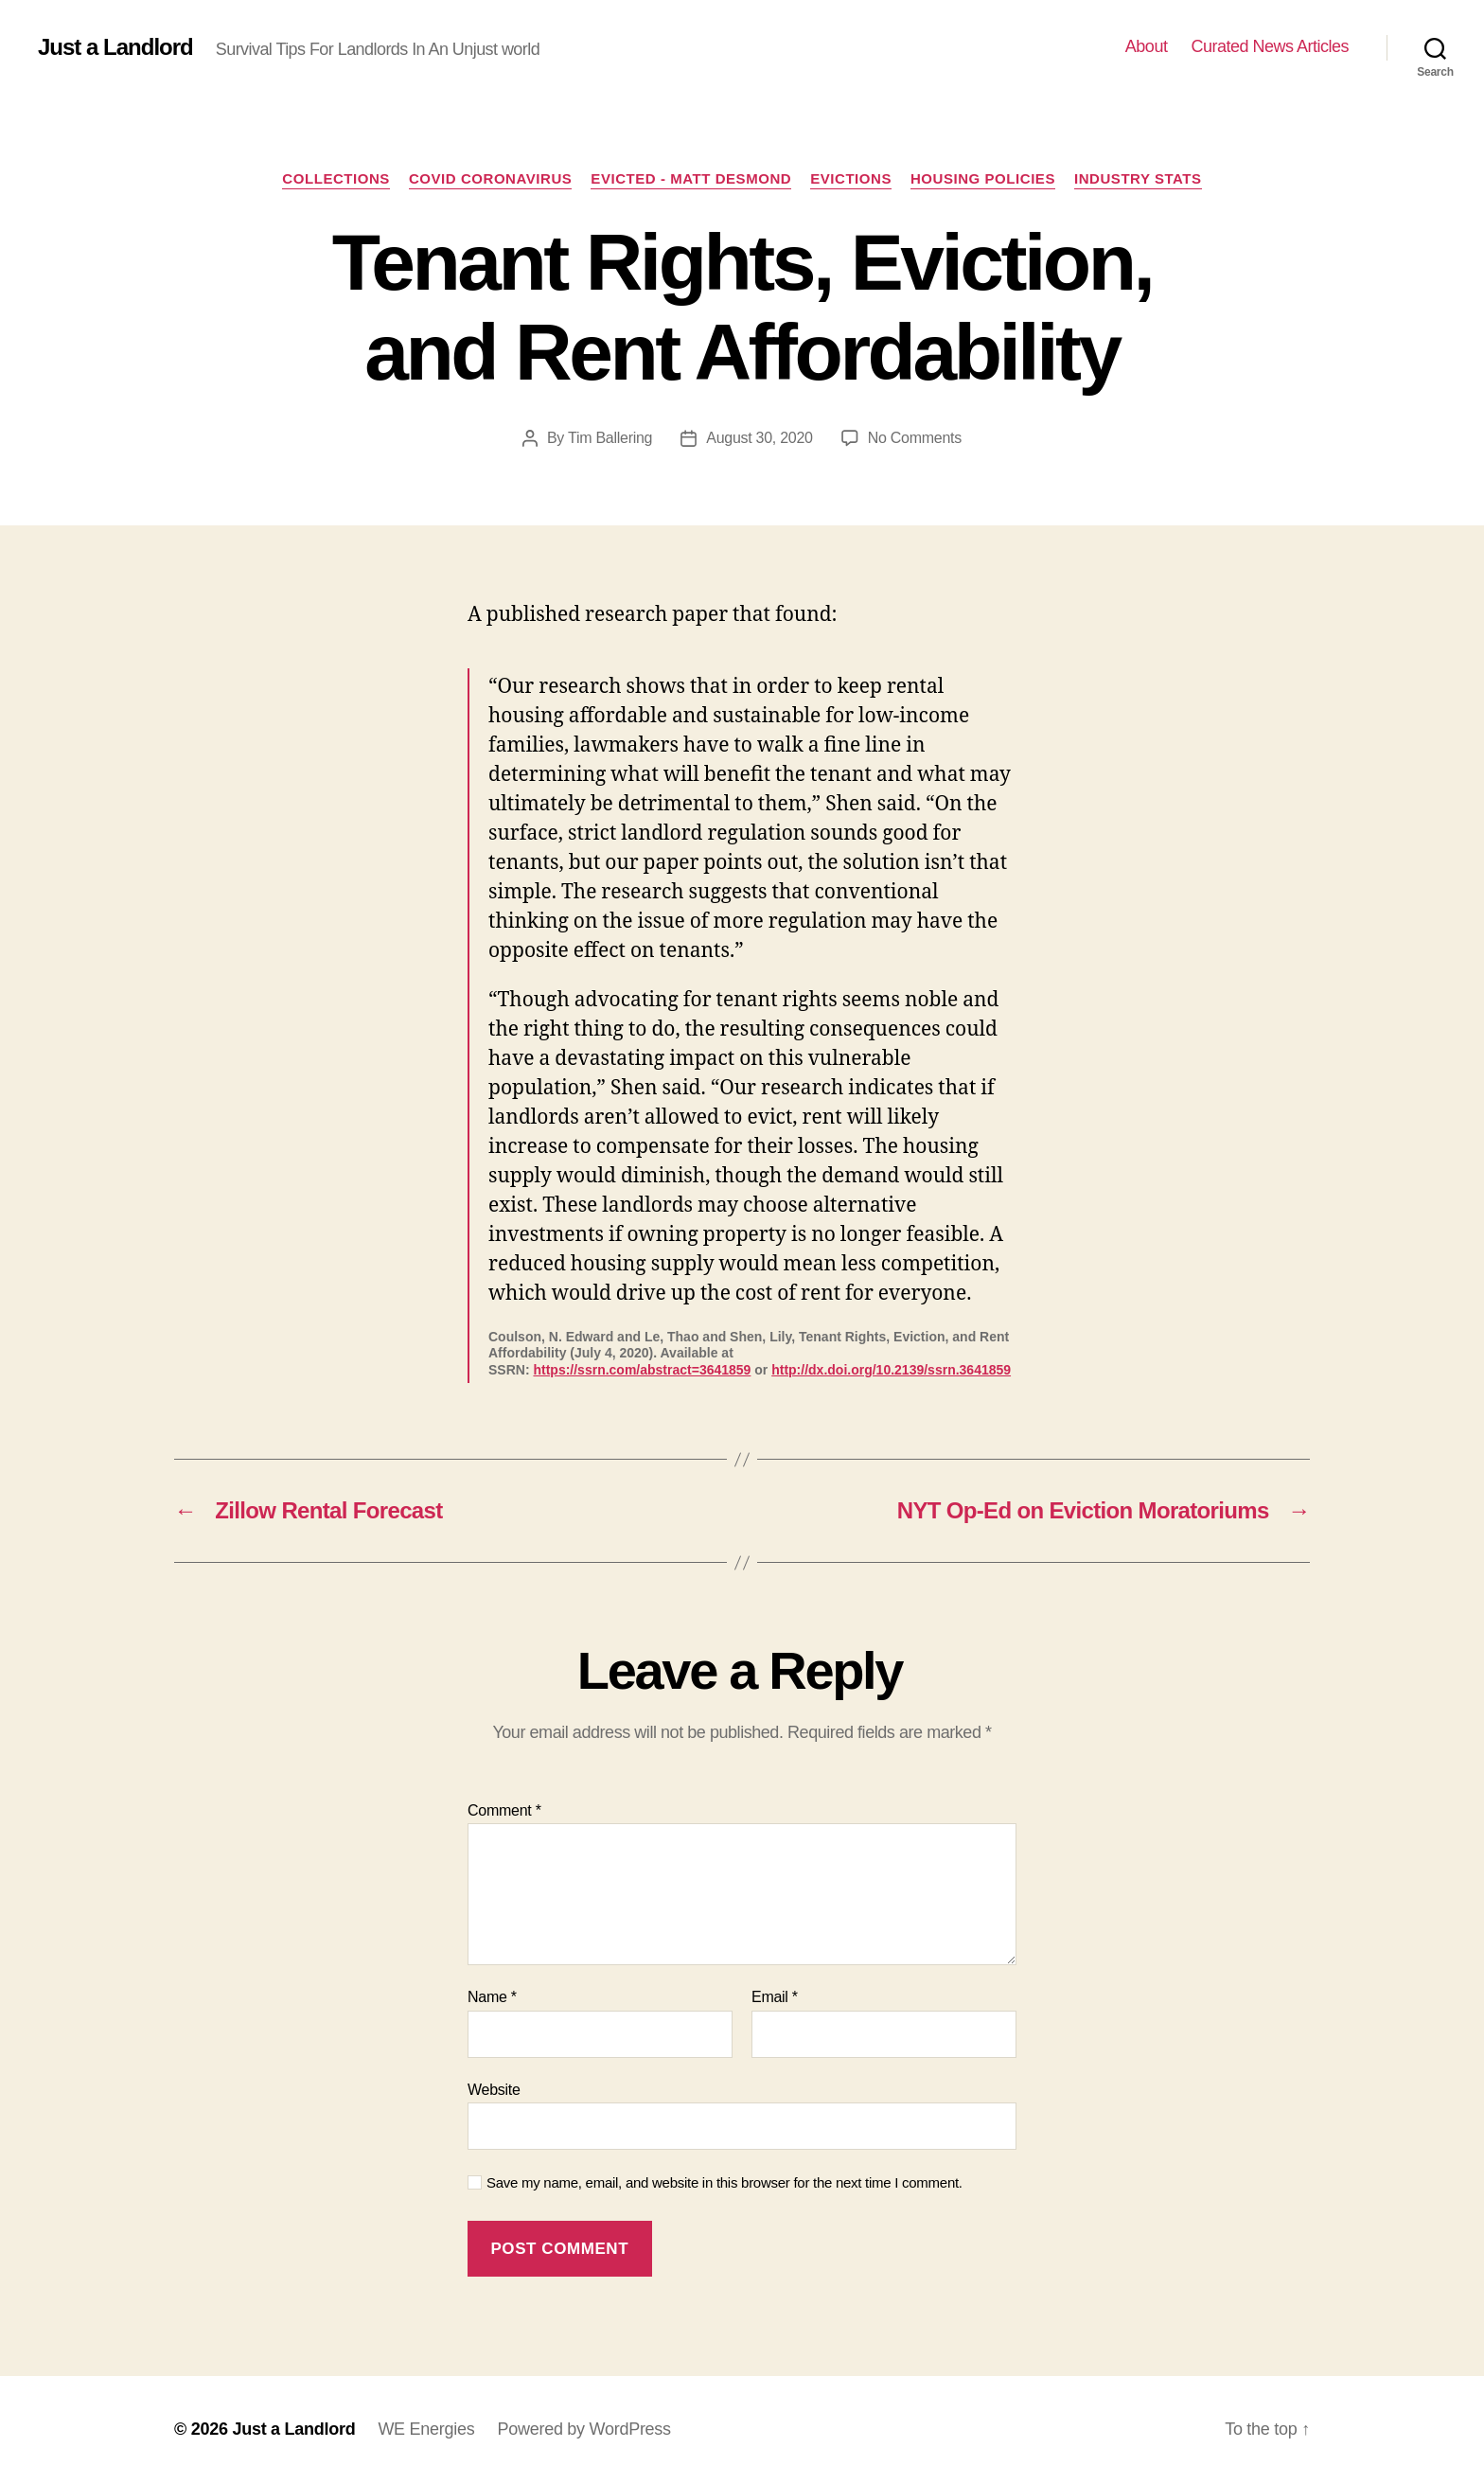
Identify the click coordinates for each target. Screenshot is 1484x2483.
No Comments (915, 438)
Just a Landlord (115, 47)
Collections (336, 178)
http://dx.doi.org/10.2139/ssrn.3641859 (891, 1369)
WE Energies (426, 2429)
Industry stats (1138, 178)
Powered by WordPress (583, 2429)
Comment (504, 1810)
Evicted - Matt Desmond (691, 178)
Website (494, 2090)
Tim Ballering (610, 438)
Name (492, 1997)
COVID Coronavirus (490, 178)
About (1146, 46)
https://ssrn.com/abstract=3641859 (642, 1369)
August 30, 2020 (759, 438)
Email (774, 1997)
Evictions (851, 178)
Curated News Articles (1270, 46)
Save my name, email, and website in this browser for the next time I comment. (724, 2182)
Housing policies (982, 178)
